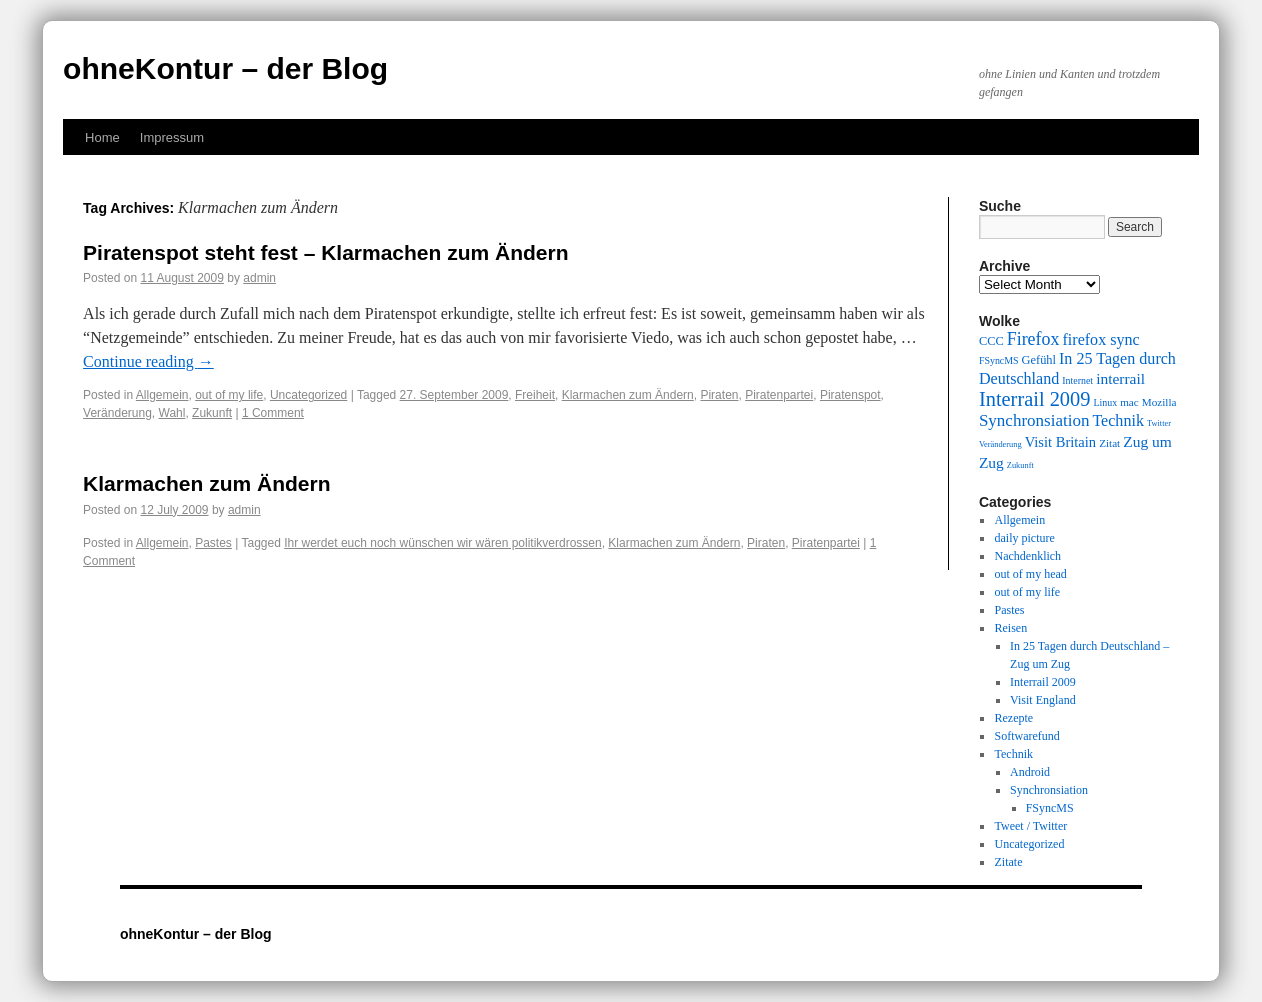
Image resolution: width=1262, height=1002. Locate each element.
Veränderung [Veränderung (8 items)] (1000, 444)
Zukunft (212, 413)
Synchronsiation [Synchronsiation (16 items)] (1034, 420)
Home (102, 137)
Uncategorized (308, 395)
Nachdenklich (1027, 556)
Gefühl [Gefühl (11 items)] (1039, 360)
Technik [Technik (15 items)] (1118, 420)
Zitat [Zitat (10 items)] (1109, 443)
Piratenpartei (779, 395)
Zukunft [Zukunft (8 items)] (1020, 465)
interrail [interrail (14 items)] (1120, 378)
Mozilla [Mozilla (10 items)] (1159, 402)
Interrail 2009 (1043, 682)
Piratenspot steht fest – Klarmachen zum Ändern (325, 252)
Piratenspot (850, 395)
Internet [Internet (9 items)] (1077, 380)
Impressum (172, 137)
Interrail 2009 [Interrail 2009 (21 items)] (1035, 399)
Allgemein (162, 395)
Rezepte (1013, 718)
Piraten (719, 395)
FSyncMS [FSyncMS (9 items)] (999, 360)
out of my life (229, 395)
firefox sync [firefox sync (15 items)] (1100, 339)
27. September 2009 (454, 395)
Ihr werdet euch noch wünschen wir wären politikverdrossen (443, 543)
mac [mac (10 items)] (1129, 402)
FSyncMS (1050, 808)
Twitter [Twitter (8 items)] (1159, 423)
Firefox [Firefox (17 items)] (1033, 339)
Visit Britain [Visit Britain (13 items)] (1060, 442)
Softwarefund (1026, 736)
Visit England (1043, 700)
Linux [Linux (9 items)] (1105, 402)
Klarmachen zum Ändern (628, 395)
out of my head (1030, 574)
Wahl (172, 413)
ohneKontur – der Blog (225, 68)
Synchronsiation (1049, 790)
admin (259, 278)
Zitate (1008, 862)
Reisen (1010, 628)
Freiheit (535, 395)
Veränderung (117, 413)
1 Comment (273, 413)
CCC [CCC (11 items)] (991, 341)
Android (1030, 772)
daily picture (1024, 538)
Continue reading (148, 361)
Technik (1013, 754)
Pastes (213, 543)
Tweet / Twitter (1030, 826)
